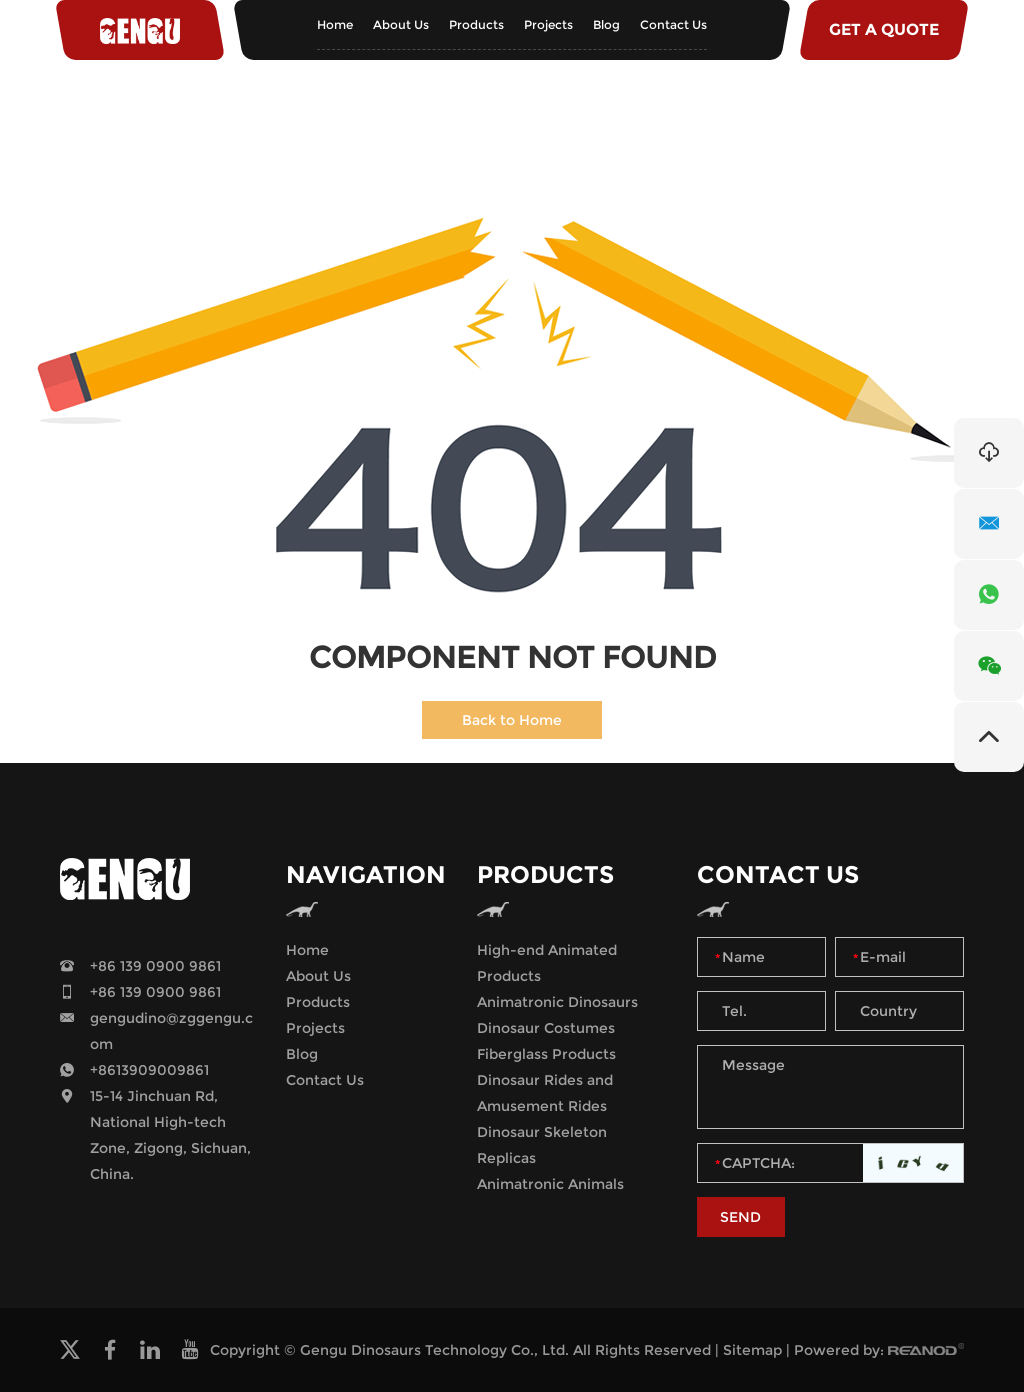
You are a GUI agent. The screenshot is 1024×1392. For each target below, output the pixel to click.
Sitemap (752, 1350)
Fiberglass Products (546, 1054)
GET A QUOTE (884, 29)
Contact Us (673, 24)
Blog (606, 24)
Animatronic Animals (550, 1184)
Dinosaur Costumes (546, 1028)
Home (335, 24)
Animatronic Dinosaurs (557, 1002)
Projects (548, 24)
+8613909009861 (149, 1070)
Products (476, 24)
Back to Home (512, 720)
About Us (401, 24)
